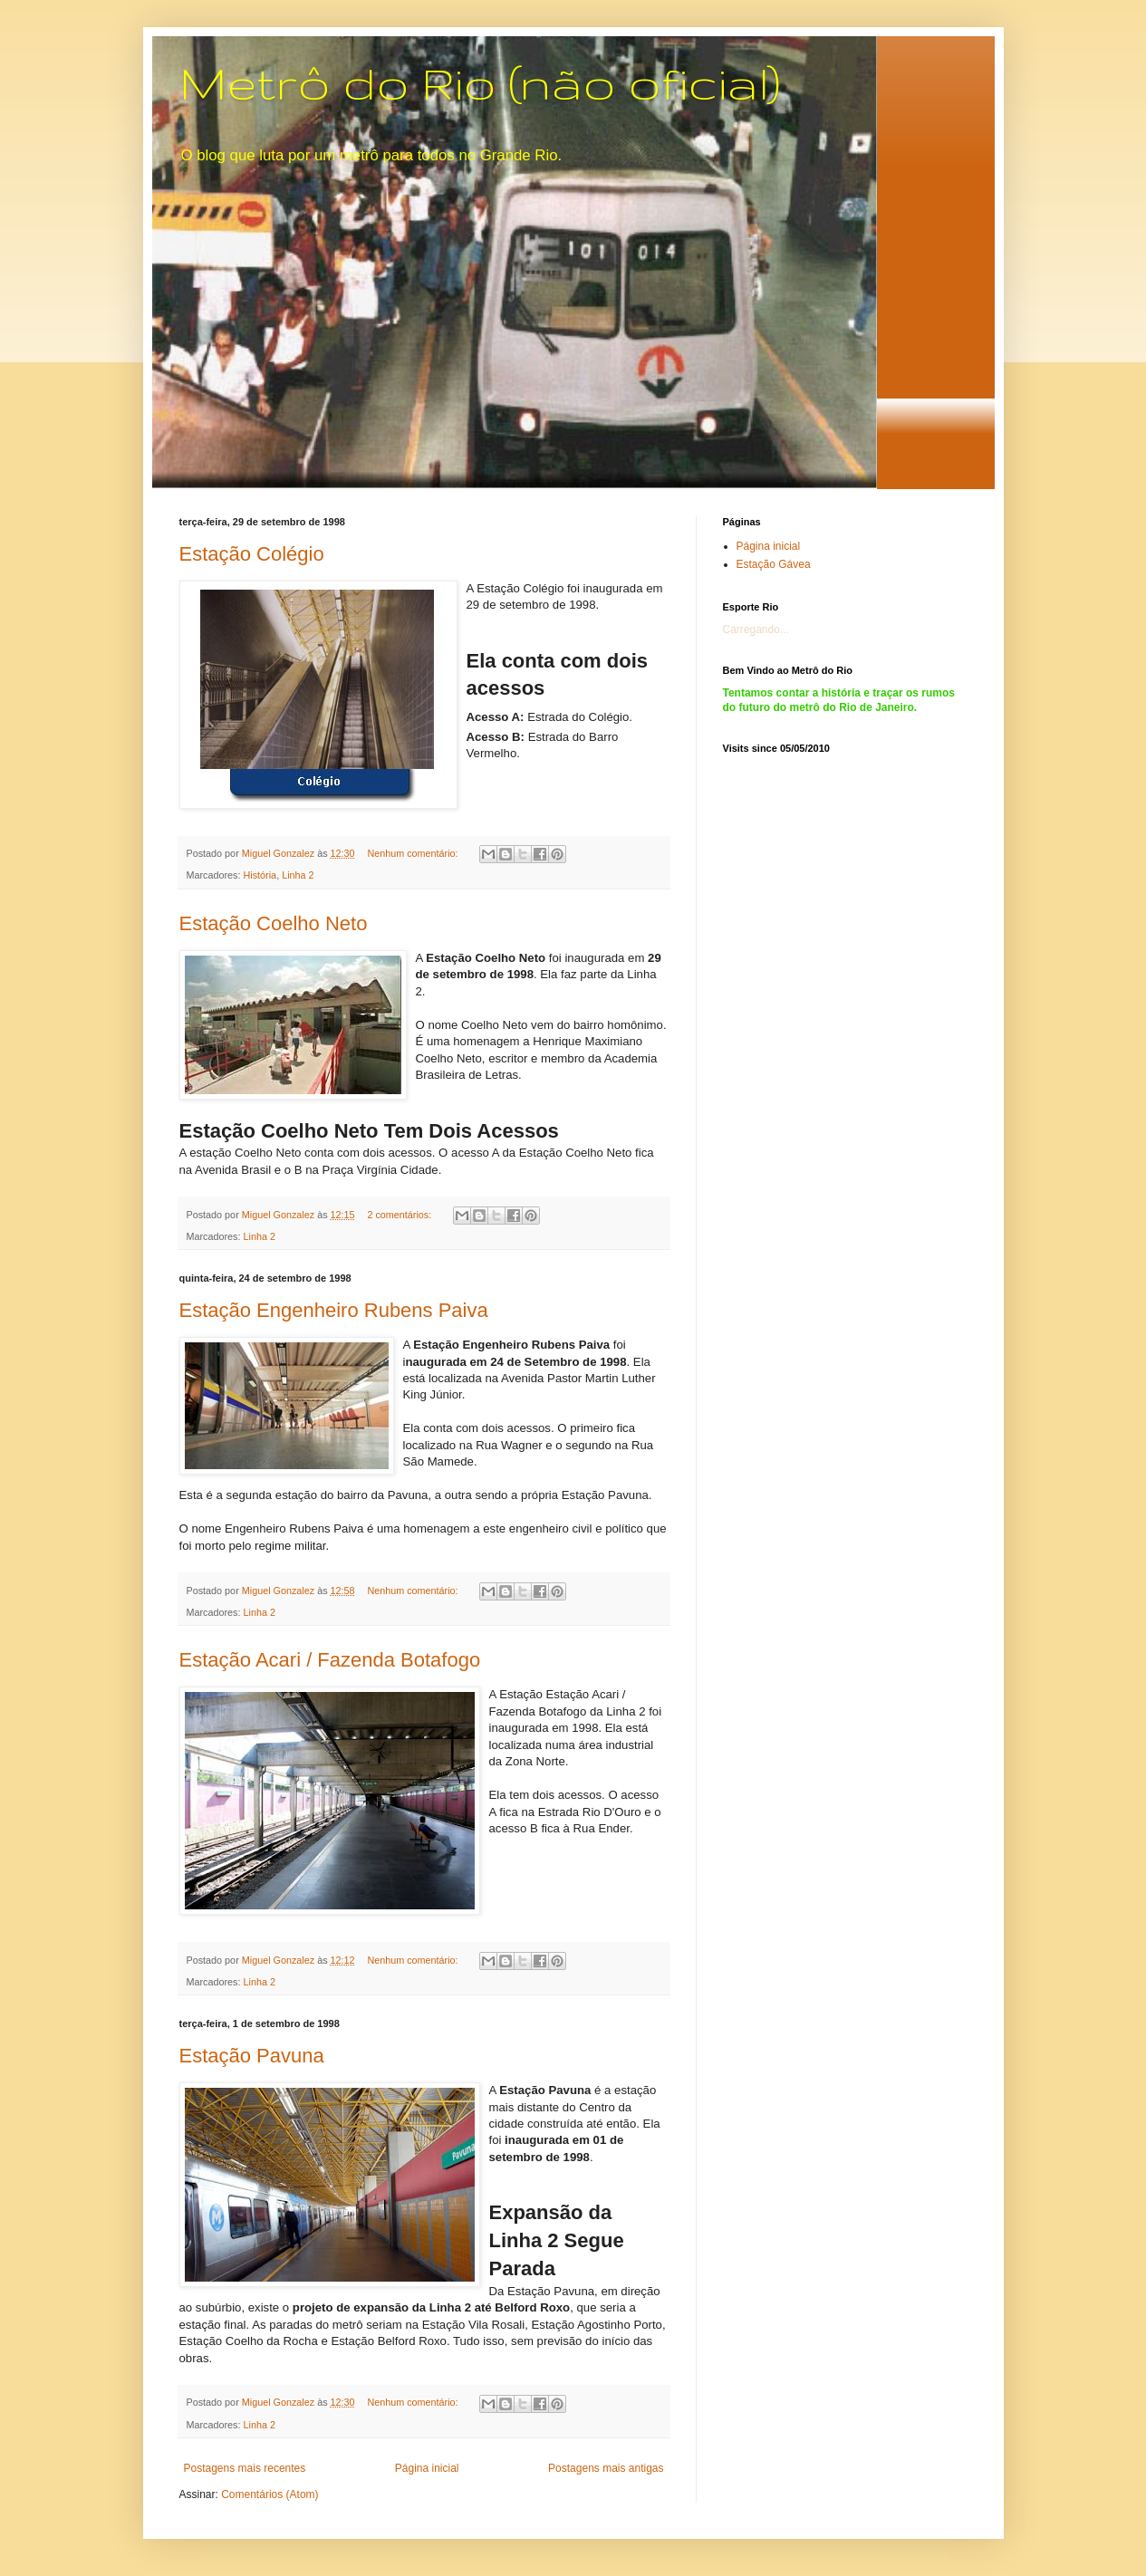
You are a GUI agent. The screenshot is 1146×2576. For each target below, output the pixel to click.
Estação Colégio (251, 554)
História (260, 875)
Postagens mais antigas (605, 2468)
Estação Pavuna (251, 2055)
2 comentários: (400, 1214)
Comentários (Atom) (269, 2494)
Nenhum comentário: (413, 853)
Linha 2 (297, 875)
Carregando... (756, 629)
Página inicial (427, 2468)
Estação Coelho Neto (273, 923)
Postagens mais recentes (245, 2468)
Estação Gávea (774, 564)
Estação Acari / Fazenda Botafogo (330, 1659)
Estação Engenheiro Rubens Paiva (333, 1310)
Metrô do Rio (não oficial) (479, 82)
